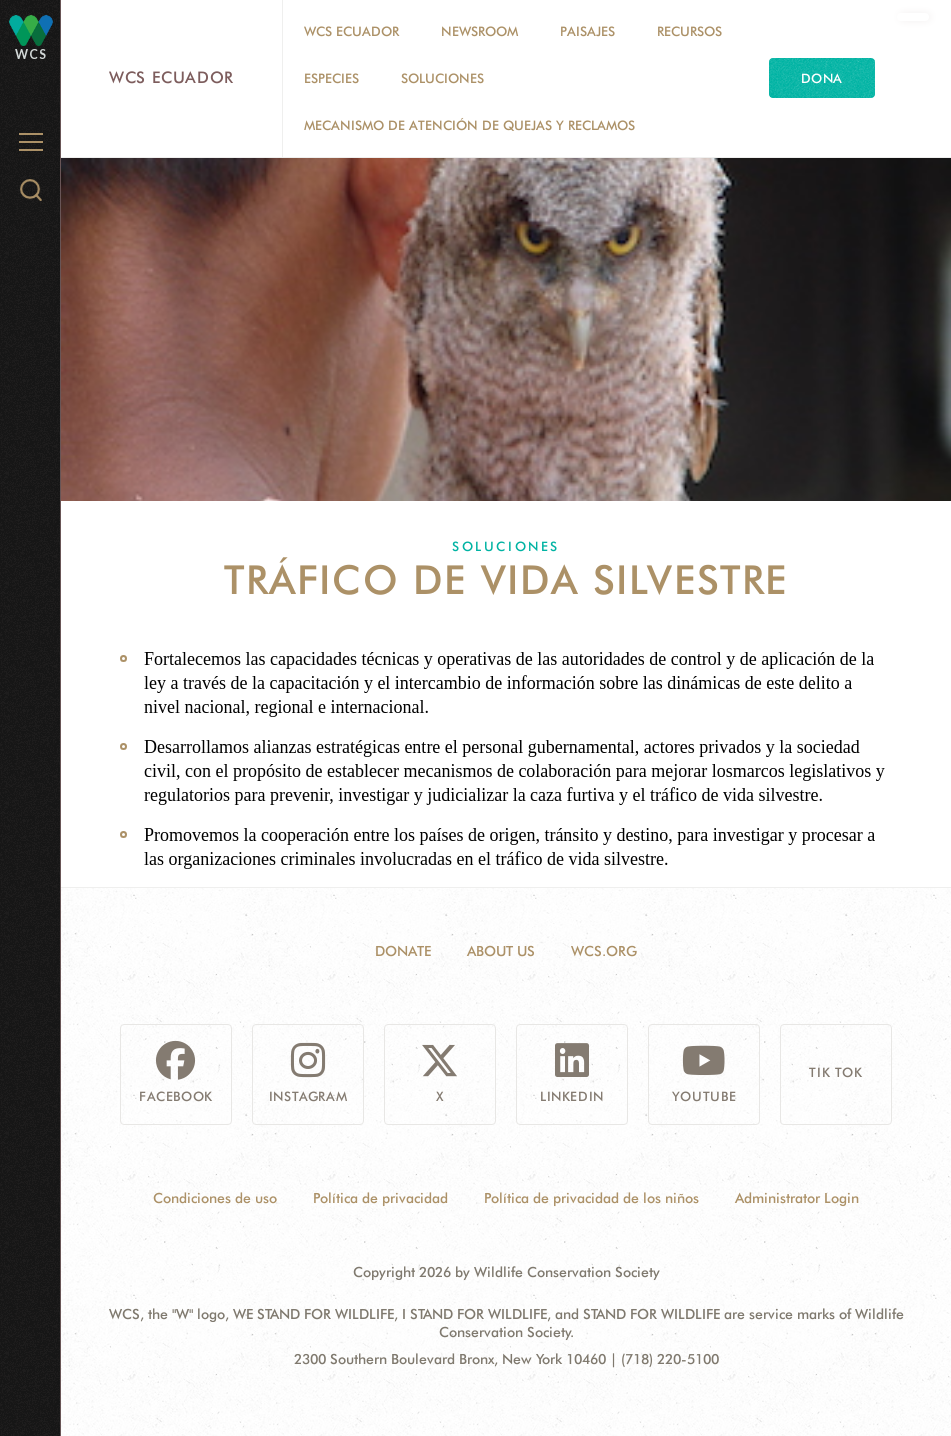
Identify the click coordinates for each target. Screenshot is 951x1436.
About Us (501, 951)
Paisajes (587, 31)
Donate (403, 951)
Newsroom (479, 31)
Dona (822, 78)
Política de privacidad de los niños (591, 1198)
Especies (331, 78)
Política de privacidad (380, 1198)
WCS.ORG (604, 951)
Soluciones (442, 78)
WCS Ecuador (171, 77)
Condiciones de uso (215, 1198)
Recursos (689, 31)
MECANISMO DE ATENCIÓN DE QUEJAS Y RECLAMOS (469, 125)
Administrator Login (797, 1198)
